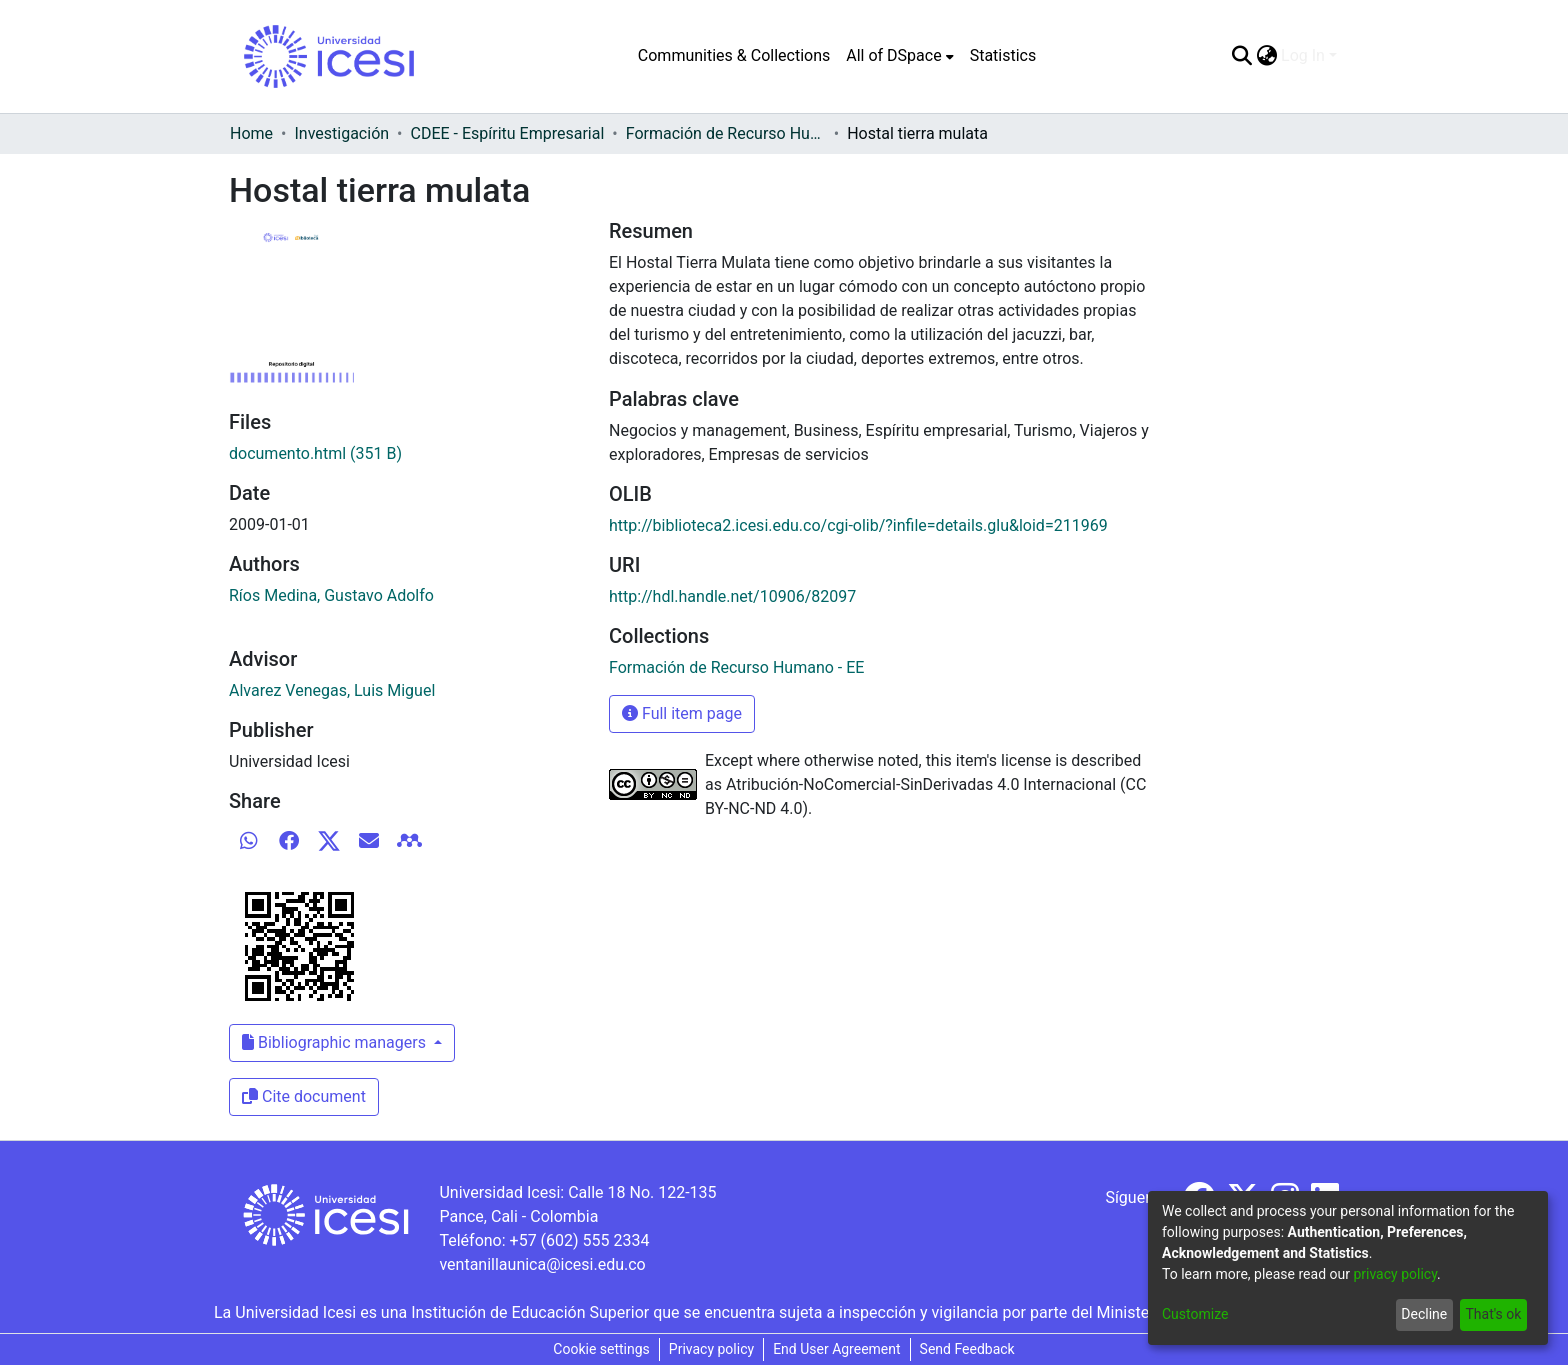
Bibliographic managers (336, 1042)
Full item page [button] (682, 713)
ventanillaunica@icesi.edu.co (542, 1264)
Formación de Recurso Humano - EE (726, 133)
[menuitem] (899, 56)
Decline (1424, 1314)
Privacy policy (711, 1349)
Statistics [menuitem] (1003, 55)
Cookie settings (601, 1349)
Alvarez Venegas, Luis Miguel (332, 690)
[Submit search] (1241, 56)
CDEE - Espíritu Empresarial (508, 133)
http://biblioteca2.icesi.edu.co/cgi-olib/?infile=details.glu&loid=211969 (858, 525)
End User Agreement (836, 1349)
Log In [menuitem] (1303, 55)
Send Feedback (967, 1349)
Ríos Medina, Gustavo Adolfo (331, 595)
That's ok (1493, 1314)
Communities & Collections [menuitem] (734, 55)
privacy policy (1395, 1274)
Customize (1195, 1314)
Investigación (341, 133)
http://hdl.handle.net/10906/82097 (732, 596)
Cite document (304, 1096)
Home (251, 133)
